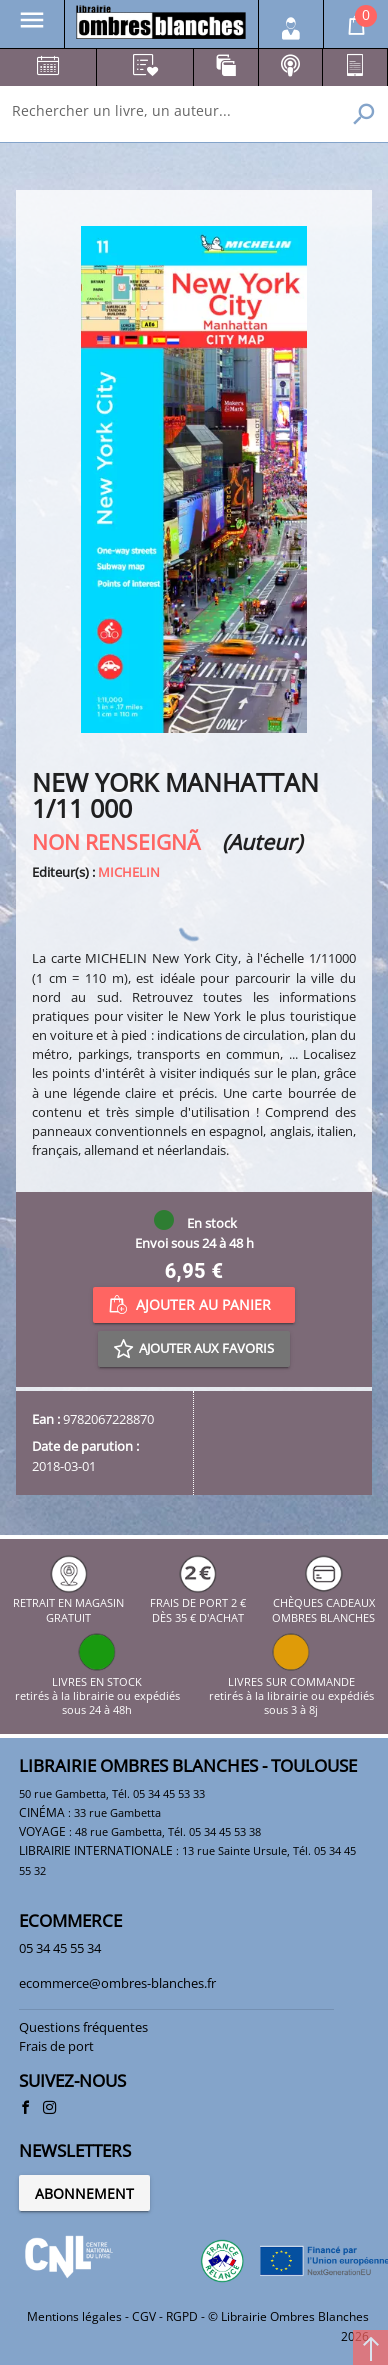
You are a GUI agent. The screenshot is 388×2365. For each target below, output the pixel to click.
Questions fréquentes (83, 2027)
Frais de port (56, 2046)
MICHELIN (129, 872)
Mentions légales (74, 2316)
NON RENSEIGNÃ (124, 841)
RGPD (182, 2316)
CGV (144, 2316)
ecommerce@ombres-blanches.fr (117, 1983)
